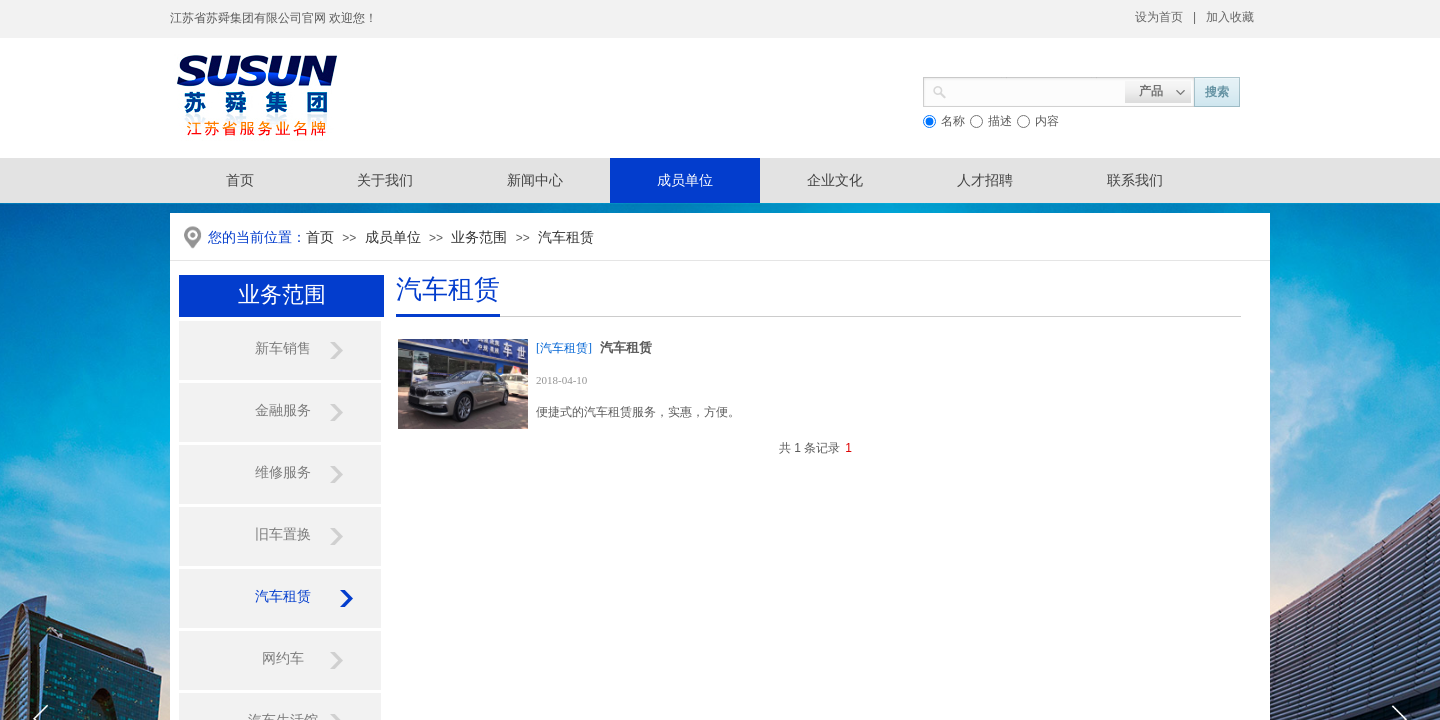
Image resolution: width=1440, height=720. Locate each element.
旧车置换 (283, 534)
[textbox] (1036, 90)
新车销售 (283, 348)
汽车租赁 (566, 237)
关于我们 (385, 180)
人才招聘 (985, 180)
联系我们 (1135, 180)
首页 (320, 237)
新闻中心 (535, 180)
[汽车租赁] (564, 348)
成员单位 (685, 180)
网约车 (283, 658)
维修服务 (283, 472)
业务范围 (479, 237)
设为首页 (1159, 17)
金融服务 (283, 410)
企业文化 (835, 180)
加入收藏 (1230, 17)
